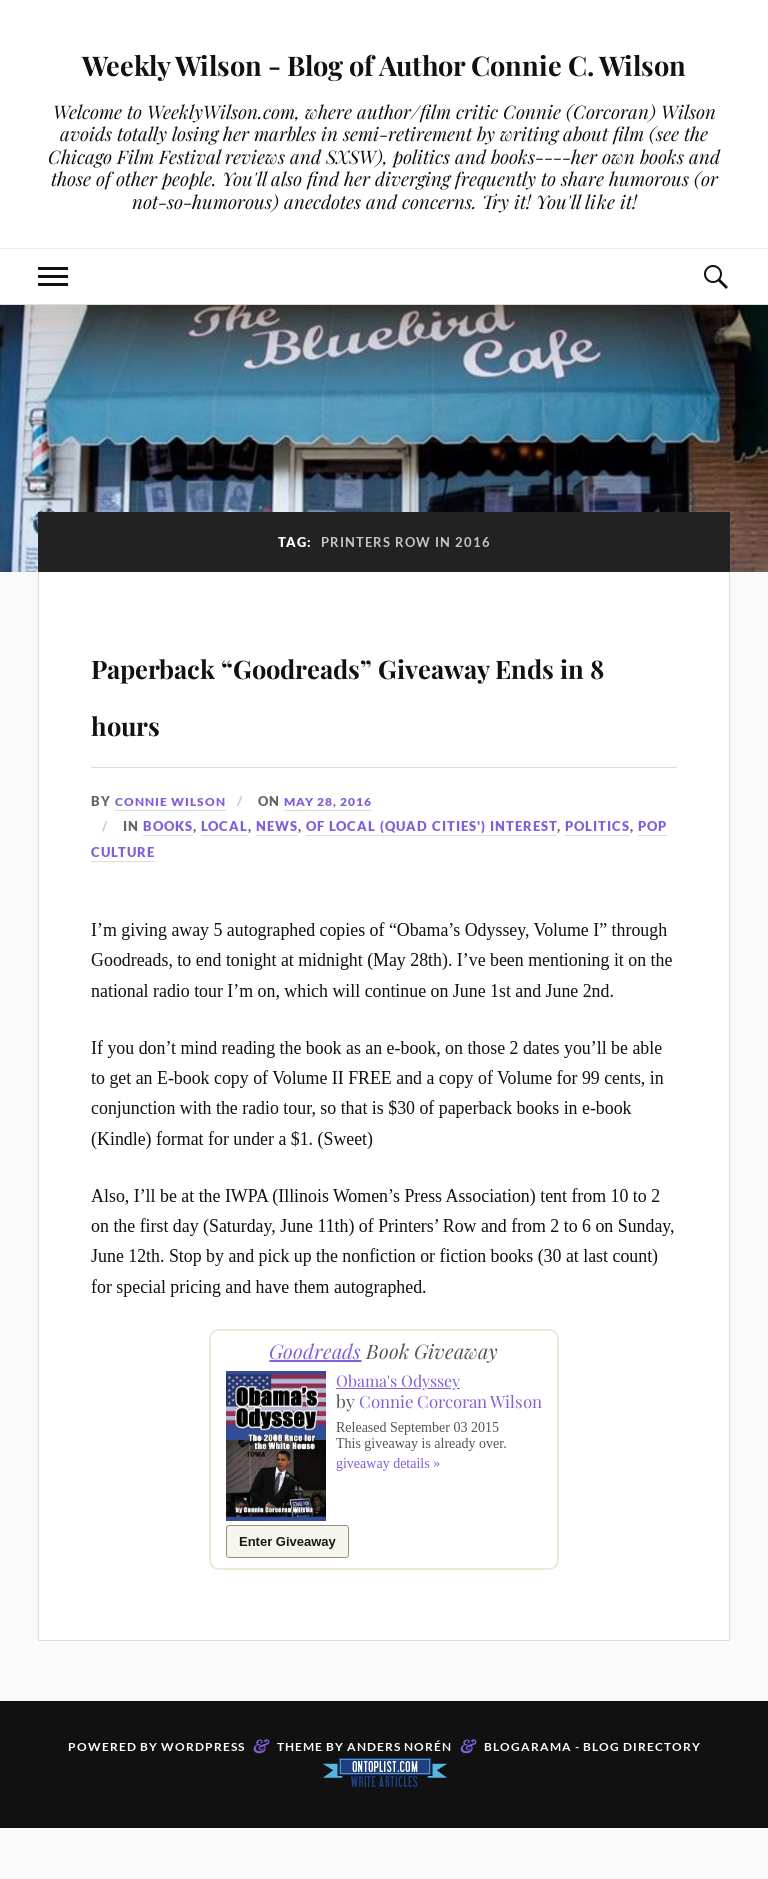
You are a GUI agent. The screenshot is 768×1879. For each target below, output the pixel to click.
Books (168, 877)
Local (224, 877)
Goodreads (315, 1401)
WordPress (203, 1797)
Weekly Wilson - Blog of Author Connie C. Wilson (384, 86)
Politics (597, 877)
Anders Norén (399, 1797)
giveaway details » (388, 1533)
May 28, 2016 (340, 852)
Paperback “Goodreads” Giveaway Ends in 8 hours (350, 740)
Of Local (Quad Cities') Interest (431, 877)
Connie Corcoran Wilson (415, 1461)
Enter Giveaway (287, 1592)
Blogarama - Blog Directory (592, 1797)
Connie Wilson (174, 852)
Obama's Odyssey (398, 1431)
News (277, 877)
